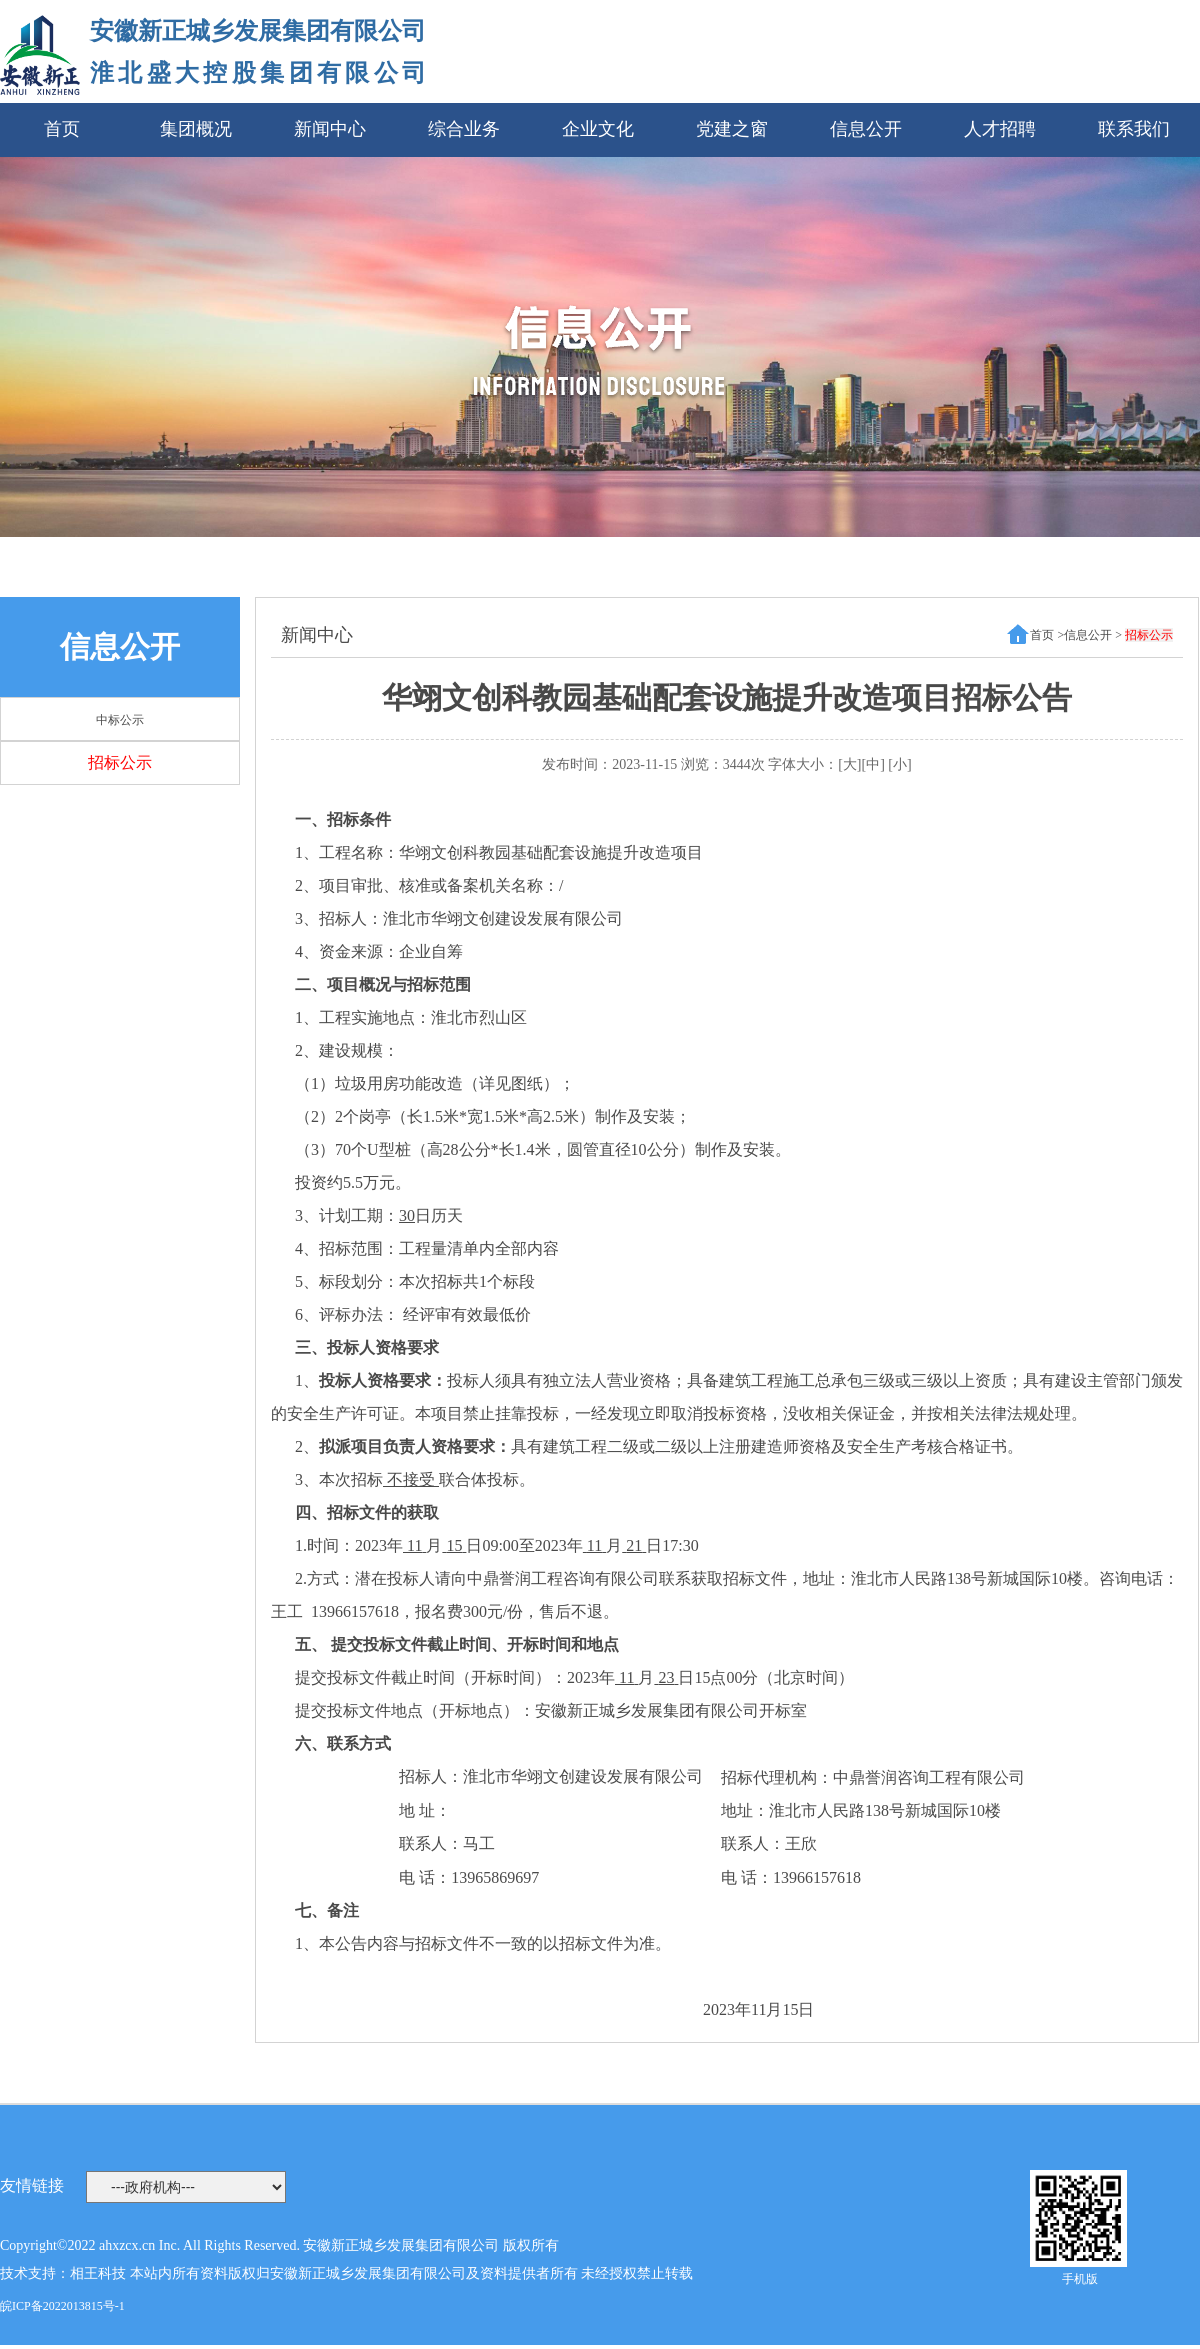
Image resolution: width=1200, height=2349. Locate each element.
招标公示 (120, 762)
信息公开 (866, 129)
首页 (62, 129)
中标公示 (120, 720)
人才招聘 (1000, 129)
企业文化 (598, 129)
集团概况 (196, 129)
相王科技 (98, 2273)
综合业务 (464, 129)
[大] (849, 764)
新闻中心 (330, 129)
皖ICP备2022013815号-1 (62, 2306)
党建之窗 (732, 129)
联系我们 (1134, 129)
